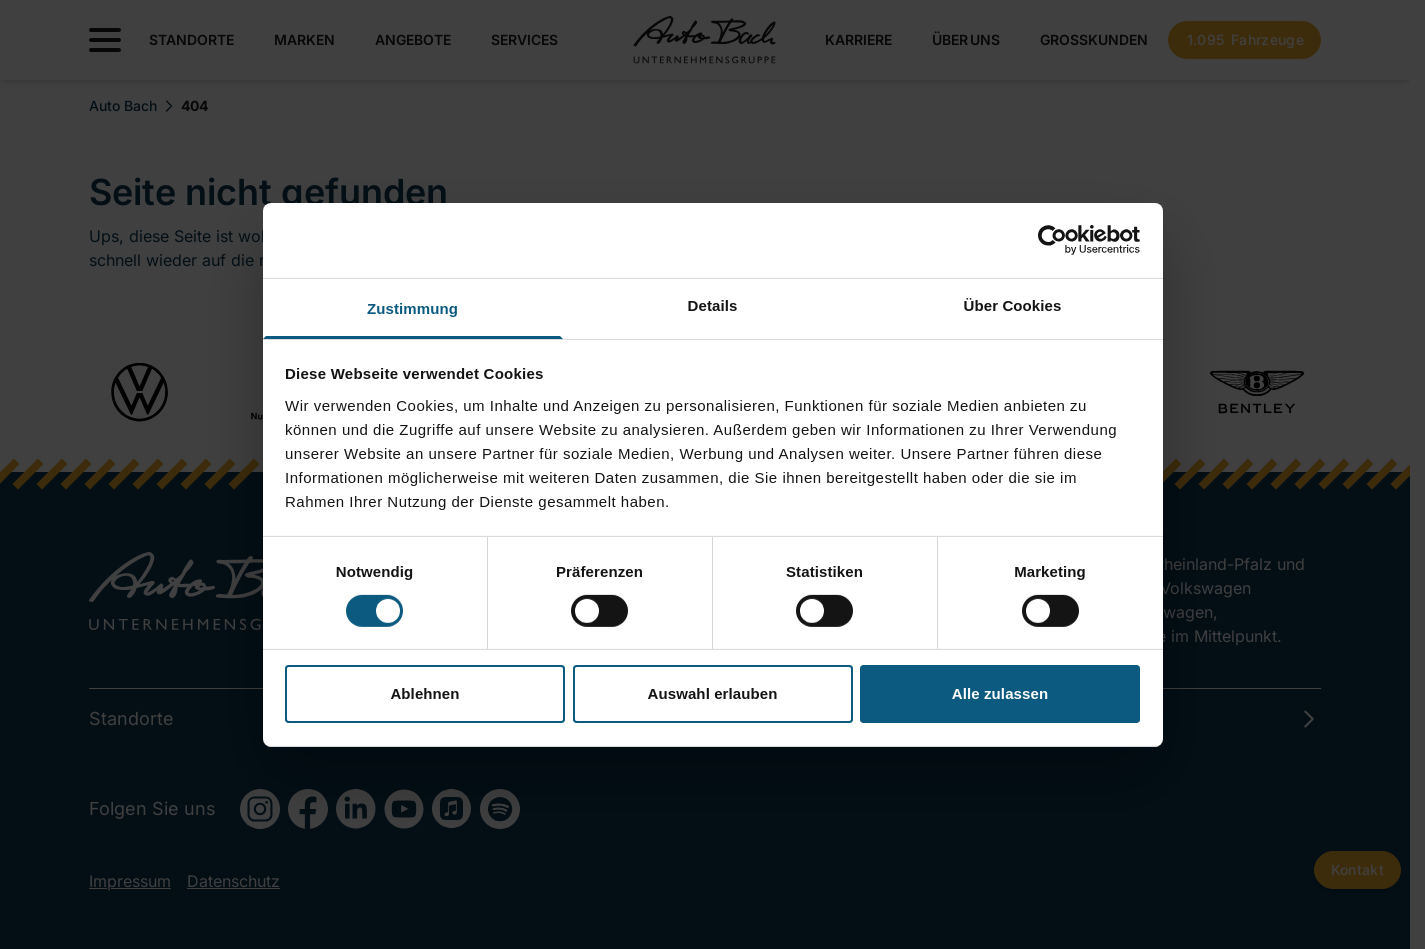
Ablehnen (424, 693)
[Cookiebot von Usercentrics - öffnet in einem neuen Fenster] (1052, 240)
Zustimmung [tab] (412, 307)
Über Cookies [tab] (1013, 304)
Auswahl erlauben (713, 693)
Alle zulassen (1000, 693)
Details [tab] (713, 304)
